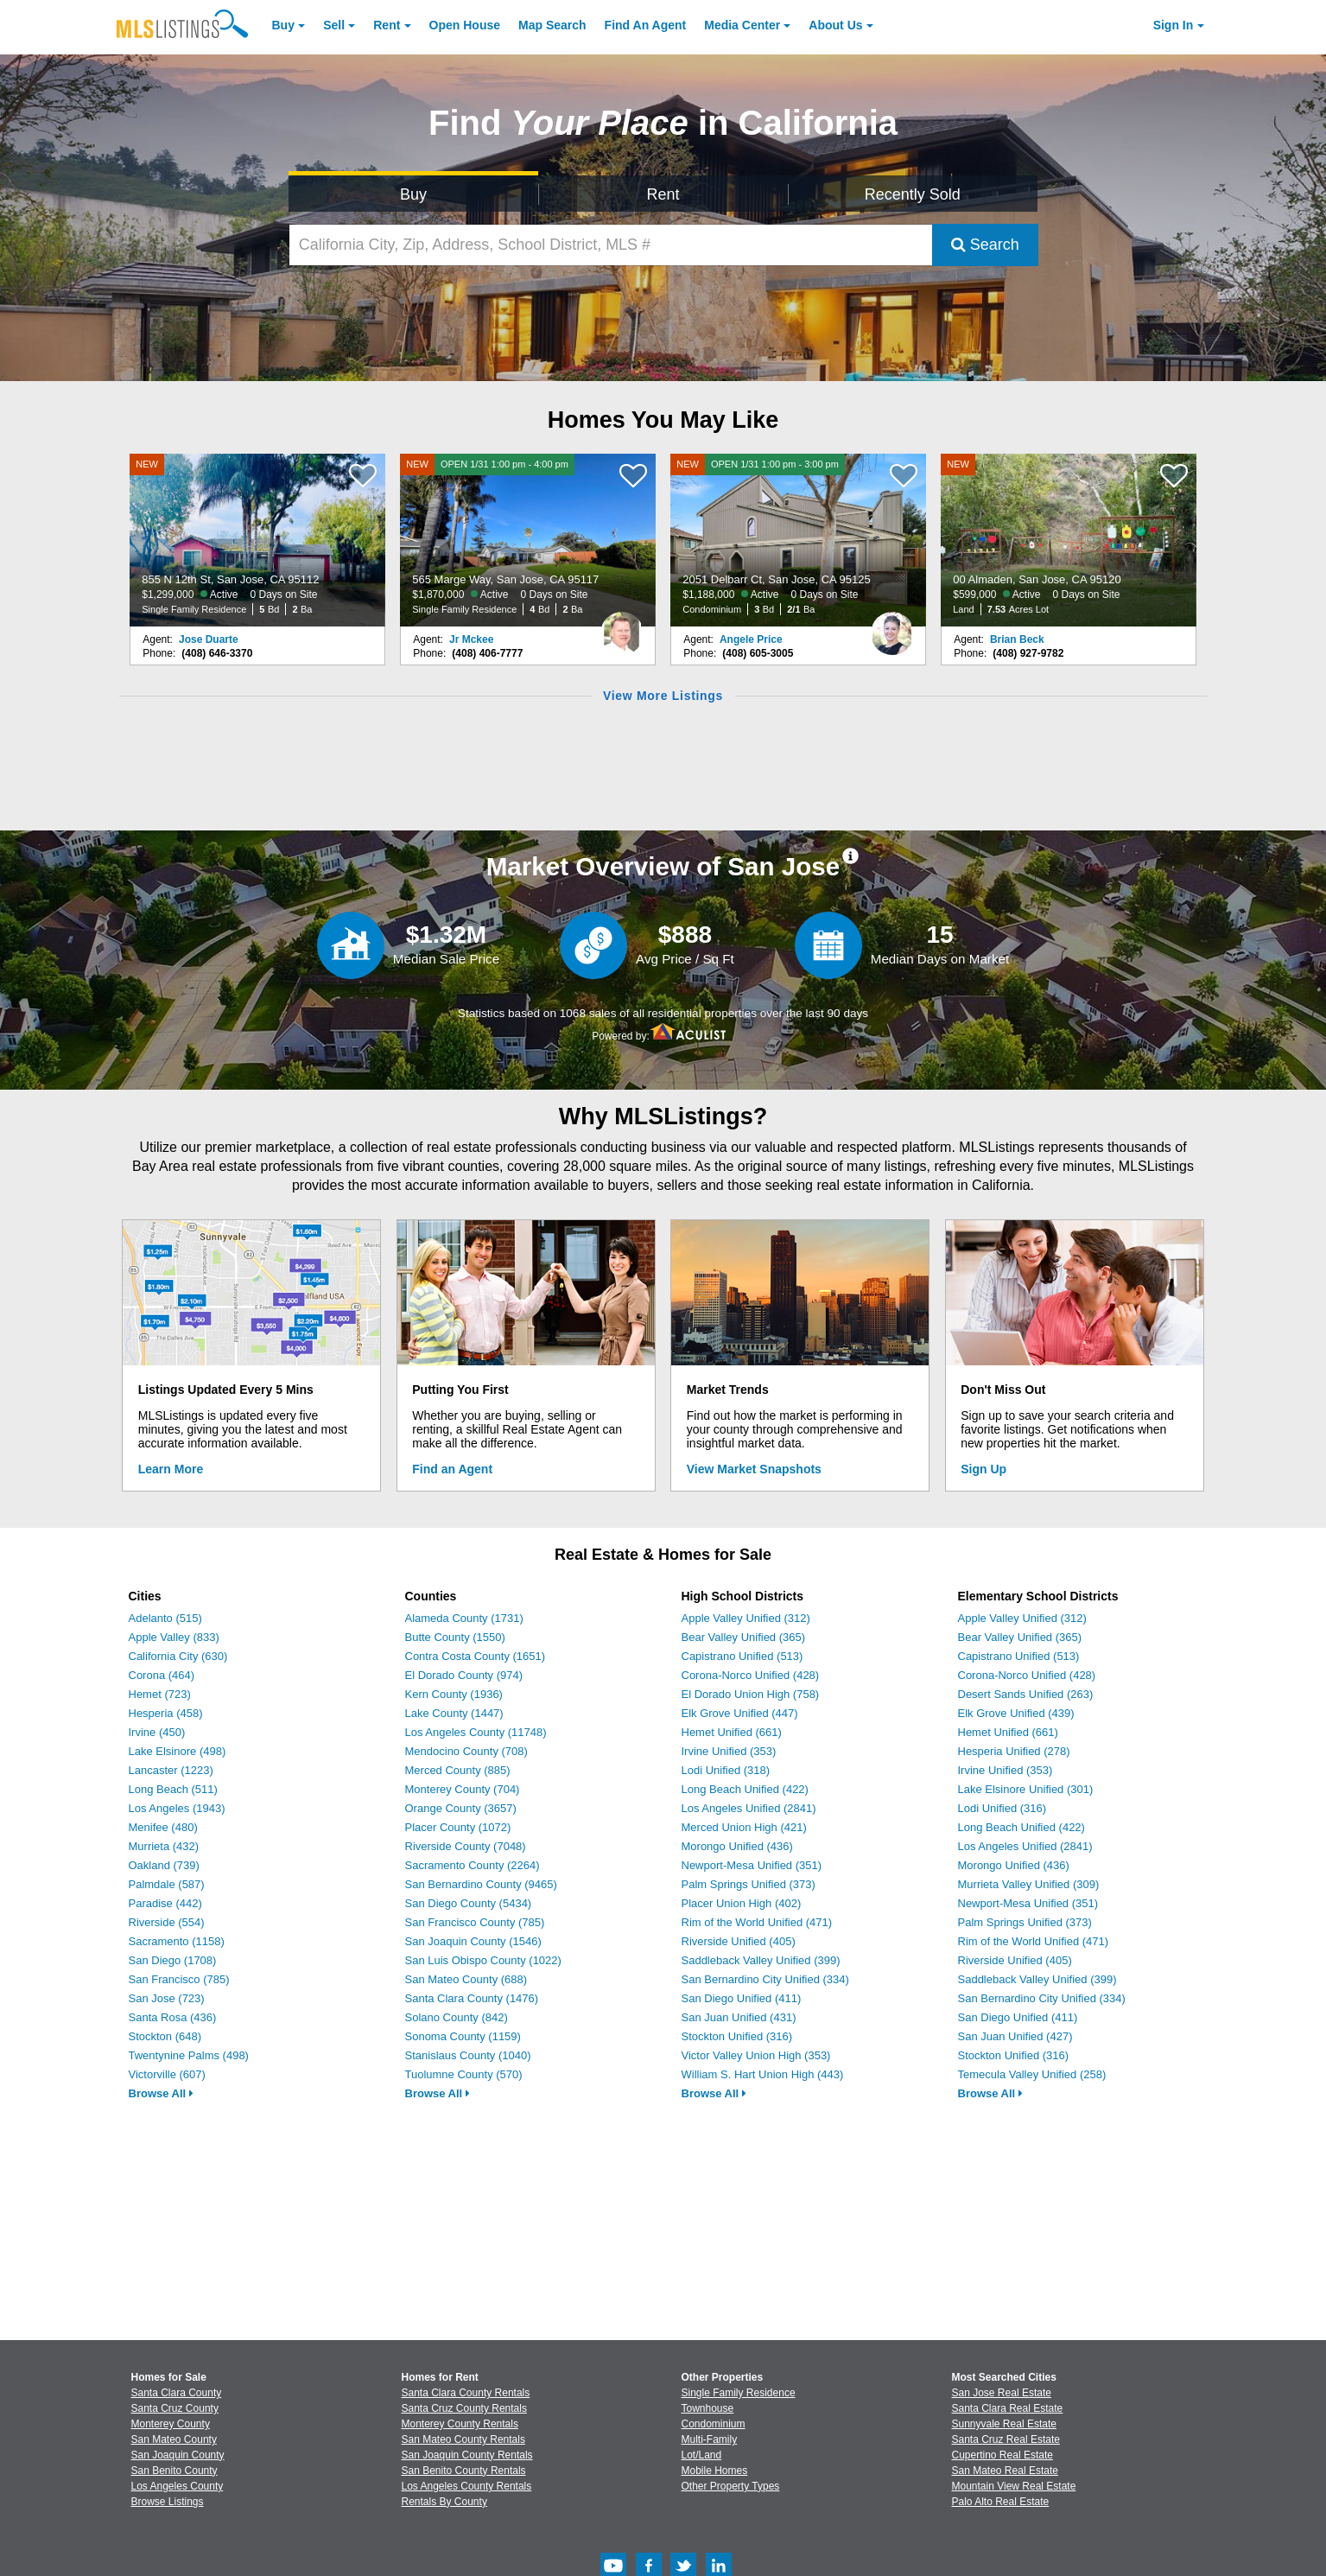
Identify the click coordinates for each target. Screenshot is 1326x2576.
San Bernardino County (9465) (481, 1884)
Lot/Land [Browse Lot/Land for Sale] (702, 2455)
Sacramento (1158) (177, 1941)
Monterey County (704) (462, 1789)
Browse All (161, 2093)
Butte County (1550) (455, 1637)
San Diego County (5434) (468, 1903)
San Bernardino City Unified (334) (765, 1979)
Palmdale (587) (167, 1884)
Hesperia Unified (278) (1014, 1751)
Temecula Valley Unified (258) (1032, 2074)
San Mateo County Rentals (463, 2439)
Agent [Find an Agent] (646, 25)
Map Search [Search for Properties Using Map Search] (552, 25)
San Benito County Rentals (464, 2471)
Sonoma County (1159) (463, 2036)
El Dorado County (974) (464, 1675)
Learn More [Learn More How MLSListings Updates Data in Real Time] (170, 1469)
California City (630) (178, 1656)
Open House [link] (464, 25)
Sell (334, 25)
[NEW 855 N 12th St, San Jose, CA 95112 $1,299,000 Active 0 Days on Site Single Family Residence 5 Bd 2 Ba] (257, 540)
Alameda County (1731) (464, 1618)
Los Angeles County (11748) (476, 1732)
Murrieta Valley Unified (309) (1029, 1884)
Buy (283, 25)
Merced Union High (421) (744, 1827)
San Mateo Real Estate (1005, 2471)
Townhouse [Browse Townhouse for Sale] (708, 2408)
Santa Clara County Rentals (466, 2393)
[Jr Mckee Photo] (622, 626)
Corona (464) (162, 1675)
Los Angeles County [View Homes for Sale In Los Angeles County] (177, 2486)
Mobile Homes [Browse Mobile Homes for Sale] (715, 2471)
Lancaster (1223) (171, 1770)
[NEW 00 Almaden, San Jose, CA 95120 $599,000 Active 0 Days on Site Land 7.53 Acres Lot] (1068, 540)
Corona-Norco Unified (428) (751, 1675)
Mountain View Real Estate (1014, 2486)
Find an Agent (452, 1469)
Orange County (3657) (461, 1808)
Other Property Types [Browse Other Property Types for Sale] (731, 2486)
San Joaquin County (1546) (473, 1941)
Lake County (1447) (454, 1713)
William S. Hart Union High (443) (763, 2074)
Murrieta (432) (164, 1846)
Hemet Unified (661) (732, 1732)
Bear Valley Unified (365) (744, 1637)
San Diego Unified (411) (742, 1998)
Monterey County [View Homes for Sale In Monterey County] (170, 2424)
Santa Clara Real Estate (1007, 2408)
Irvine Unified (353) (729, 1751)
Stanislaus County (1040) (468, 2055)
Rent (386, 25)
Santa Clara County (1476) (472, 1998)
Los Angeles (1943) (177, 1808)
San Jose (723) (167, 1998)
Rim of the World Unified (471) (757, 1922)
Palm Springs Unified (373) (748, 1884)
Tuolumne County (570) (464, 2074)
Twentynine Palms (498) (189, 2055)
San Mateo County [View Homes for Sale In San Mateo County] (174, 2439)
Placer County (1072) (458, 1827)
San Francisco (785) (179, 1979)
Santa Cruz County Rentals (464, 2408)
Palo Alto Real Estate (1001, 2502)
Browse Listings (167, 2502)
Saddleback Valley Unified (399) (761, 1960)
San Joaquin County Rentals (467, 2455)
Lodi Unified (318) (726, 1770)
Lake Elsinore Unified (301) (1026, 1789)
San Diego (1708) (173, 1960)
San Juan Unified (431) (739, 2017)
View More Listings (663, 696)
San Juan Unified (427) (1015, 2036)
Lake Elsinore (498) (177, 1751)
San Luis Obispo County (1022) (483, 1960)
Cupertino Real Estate (1002, 2455)
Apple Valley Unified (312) (746, 1618)
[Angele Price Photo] (892, 626)
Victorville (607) (167, 2074)
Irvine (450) (157, 1732)
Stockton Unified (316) (737, 2036)
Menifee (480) (163, 1827)
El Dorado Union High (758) (751, 1694)
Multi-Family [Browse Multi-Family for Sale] (710, 2439)
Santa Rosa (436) (173, 2017)
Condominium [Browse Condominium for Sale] (713, 2424)
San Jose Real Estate (1001, 2393)
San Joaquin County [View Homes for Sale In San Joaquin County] (178, 2455)
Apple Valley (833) (174, 1637)
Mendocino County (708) (466, 1751)
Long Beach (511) (173, 1789)
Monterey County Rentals (460, 2424)
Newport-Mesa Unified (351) (752, 1865)
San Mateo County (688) (466, 1979)
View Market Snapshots (754, 1469)
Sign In (1173, 25)
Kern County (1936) (454, 1694)
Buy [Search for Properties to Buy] (413, 194)
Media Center (742, 25)
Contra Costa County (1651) (475, 1656)
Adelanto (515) (165, 1618)
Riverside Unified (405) (739, 1941)
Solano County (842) (456, 2017)
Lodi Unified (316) (1002, 1808)
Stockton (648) (165, 2036)
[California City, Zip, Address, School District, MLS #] (611, 245)
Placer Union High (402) (742, 1903)
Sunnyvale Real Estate (1004, 2424)
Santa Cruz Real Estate (1006, 2439)
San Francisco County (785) (475, 1922)
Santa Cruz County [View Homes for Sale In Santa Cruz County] (175, 2408)
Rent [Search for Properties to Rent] (662, 194)
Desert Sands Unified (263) (1026, 1694)
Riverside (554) (167, 1922)
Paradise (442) (165, 1903)
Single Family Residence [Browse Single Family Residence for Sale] (739, 2393)
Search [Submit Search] (985, 244)
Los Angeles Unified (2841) (749, 1808)
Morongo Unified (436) (737, 1846)
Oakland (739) (164, 1865)
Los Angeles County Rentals (467, 2486)
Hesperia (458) (166, 1713)
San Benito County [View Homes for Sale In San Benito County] (174, 2471)
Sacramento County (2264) (472, 1865)
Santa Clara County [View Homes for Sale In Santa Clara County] (176, 2393)
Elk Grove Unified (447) (740, 1713)
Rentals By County (444, 2502)
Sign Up (983, 1469)
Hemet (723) (160, 1694)
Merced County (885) (458, 1770)
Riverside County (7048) (465, 1846)
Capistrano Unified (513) (742, 1656)
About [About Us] (835, 25)
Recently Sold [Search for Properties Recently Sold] (913, 194)
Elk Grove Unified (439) (1016, 1713)
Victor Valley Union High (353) (756, 2055)
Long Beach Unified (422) (745, 1789)
